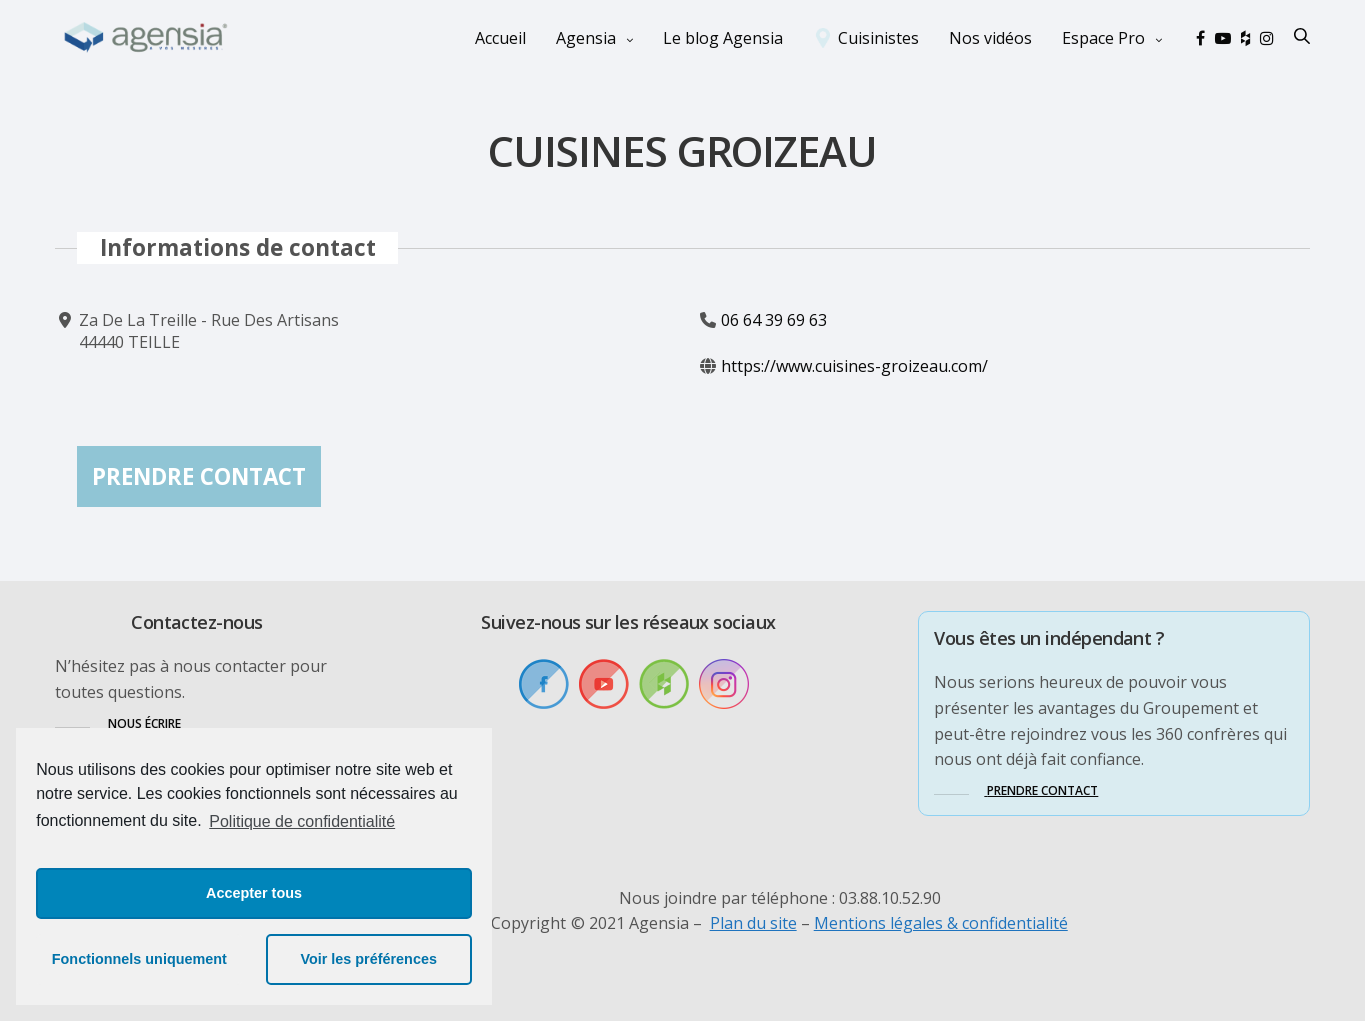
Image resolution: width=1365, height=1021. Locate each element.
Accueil (500, 38)
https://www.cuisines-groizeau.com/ (854, 367)
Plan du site (753, 923)
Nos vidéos (990, 38)
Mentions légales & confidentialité (941, 923)
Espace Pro (1103, 38)
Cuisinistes (878, 38)
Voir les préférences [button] (368, 959)
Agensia (586, 38)
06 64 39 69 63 (774, 320)
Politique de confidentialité (302, 821)
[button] (118, 723)
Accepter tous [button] (254, 893)
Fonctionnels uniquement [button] (139, 959)
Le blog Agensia (723, 38)
